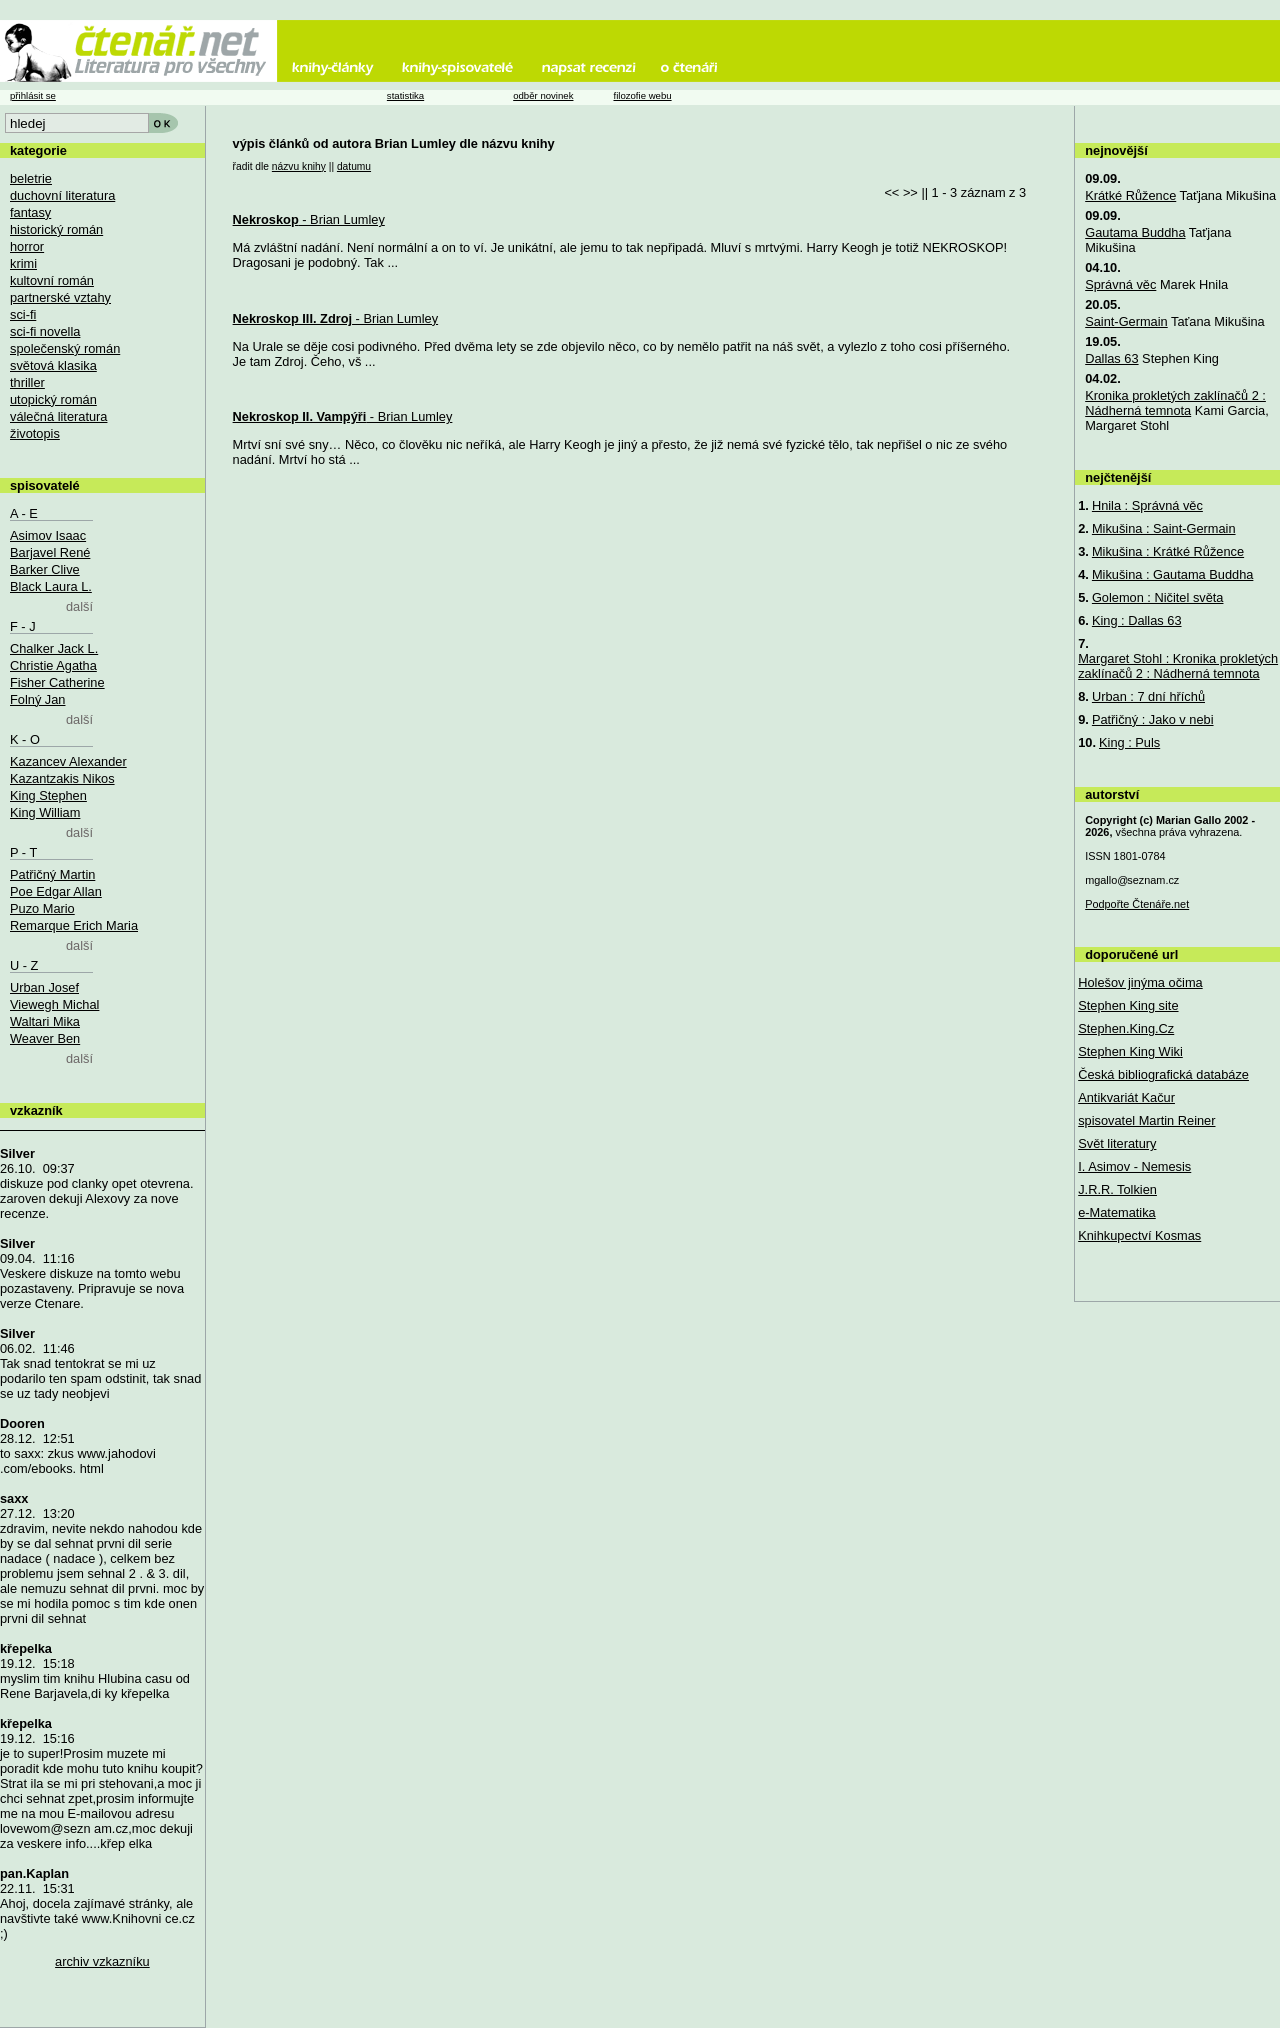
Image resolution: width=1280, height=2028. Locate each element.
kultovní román (52, 280)
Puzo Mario (42, 908)
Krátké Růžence (1130, 195)
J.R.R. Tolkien (1117, 1189)
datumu (354, 166)
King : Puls (1129, 742)
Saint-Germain (1126, 321)
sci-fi (23, 314)
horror (27, 246)
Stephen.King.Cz (1126, 1028)
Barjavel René (50, 552)
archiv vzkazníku (102, 1961)
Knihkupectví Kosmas (1139, 1235)
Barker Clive (45, 569)
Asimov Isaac (48, 535)
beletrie (31, 178)
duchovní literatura (62, 195)
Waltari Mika (45, 1021)
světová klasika (53, 365)
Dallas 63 (1111, 358)
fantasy (30, 212)
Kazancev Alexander (68, 761)
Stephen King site (1128, 1005)
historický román (56, 229)
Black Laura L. (51, 586)
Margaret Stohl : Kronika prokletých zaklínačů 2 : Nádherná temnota (1178, 666)
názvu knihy (299, 166)
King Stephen (48, 795)
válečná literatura (58, 416)
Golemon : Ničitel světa (1158, 597)
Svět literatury (1117, 1143)
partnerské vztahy (60, 297)
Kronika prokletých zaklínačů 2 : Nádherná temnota (1175, 403)
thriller (27, 382)
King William (45, 812)
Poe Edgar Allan (56, 891)
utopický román (53, 399)
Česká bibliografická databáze (1163, 1074)
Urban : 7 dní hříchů (1148, 696)
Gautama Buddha (1135, 232)
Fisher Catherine (57, 682)
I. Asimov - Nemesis (1134, 1166)
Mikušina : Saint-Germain (1164, 528)
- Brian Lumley (309, 219)
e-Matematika (1117, 1212)
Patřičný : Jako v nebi (1153, 719)
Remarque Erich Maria (74, 925)
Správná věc (1120, 284)
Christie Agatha (53, 665)
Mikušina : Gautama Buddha (1172, 574)
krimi (23, 263)
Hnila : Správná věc (1147, 505)
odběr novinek (543, 95)
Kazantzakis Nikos (62, 778)
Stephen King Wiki (1130, 1051)
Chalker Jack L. (54, 648)
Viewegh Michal (54, 1004)
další (79, 606)
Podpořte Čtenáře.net (1137, 904)
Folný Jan (37, 699)
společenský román (65, 348)
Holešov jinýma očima (1140, 982)
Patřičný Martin (52, 874)
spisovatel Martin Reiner (1146, 1120)
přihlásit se (33, 95)
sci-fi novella (45, 331)
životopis (35, 433)
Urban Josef (44, 987)
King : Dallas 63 (1137, 620)
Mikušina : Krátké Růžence (1168, 551)
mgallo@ (1132, 880)
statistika (405, 95)
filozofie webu (642, 95)
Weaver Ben (45, 1038)
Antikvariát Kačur (1126, 1097)
